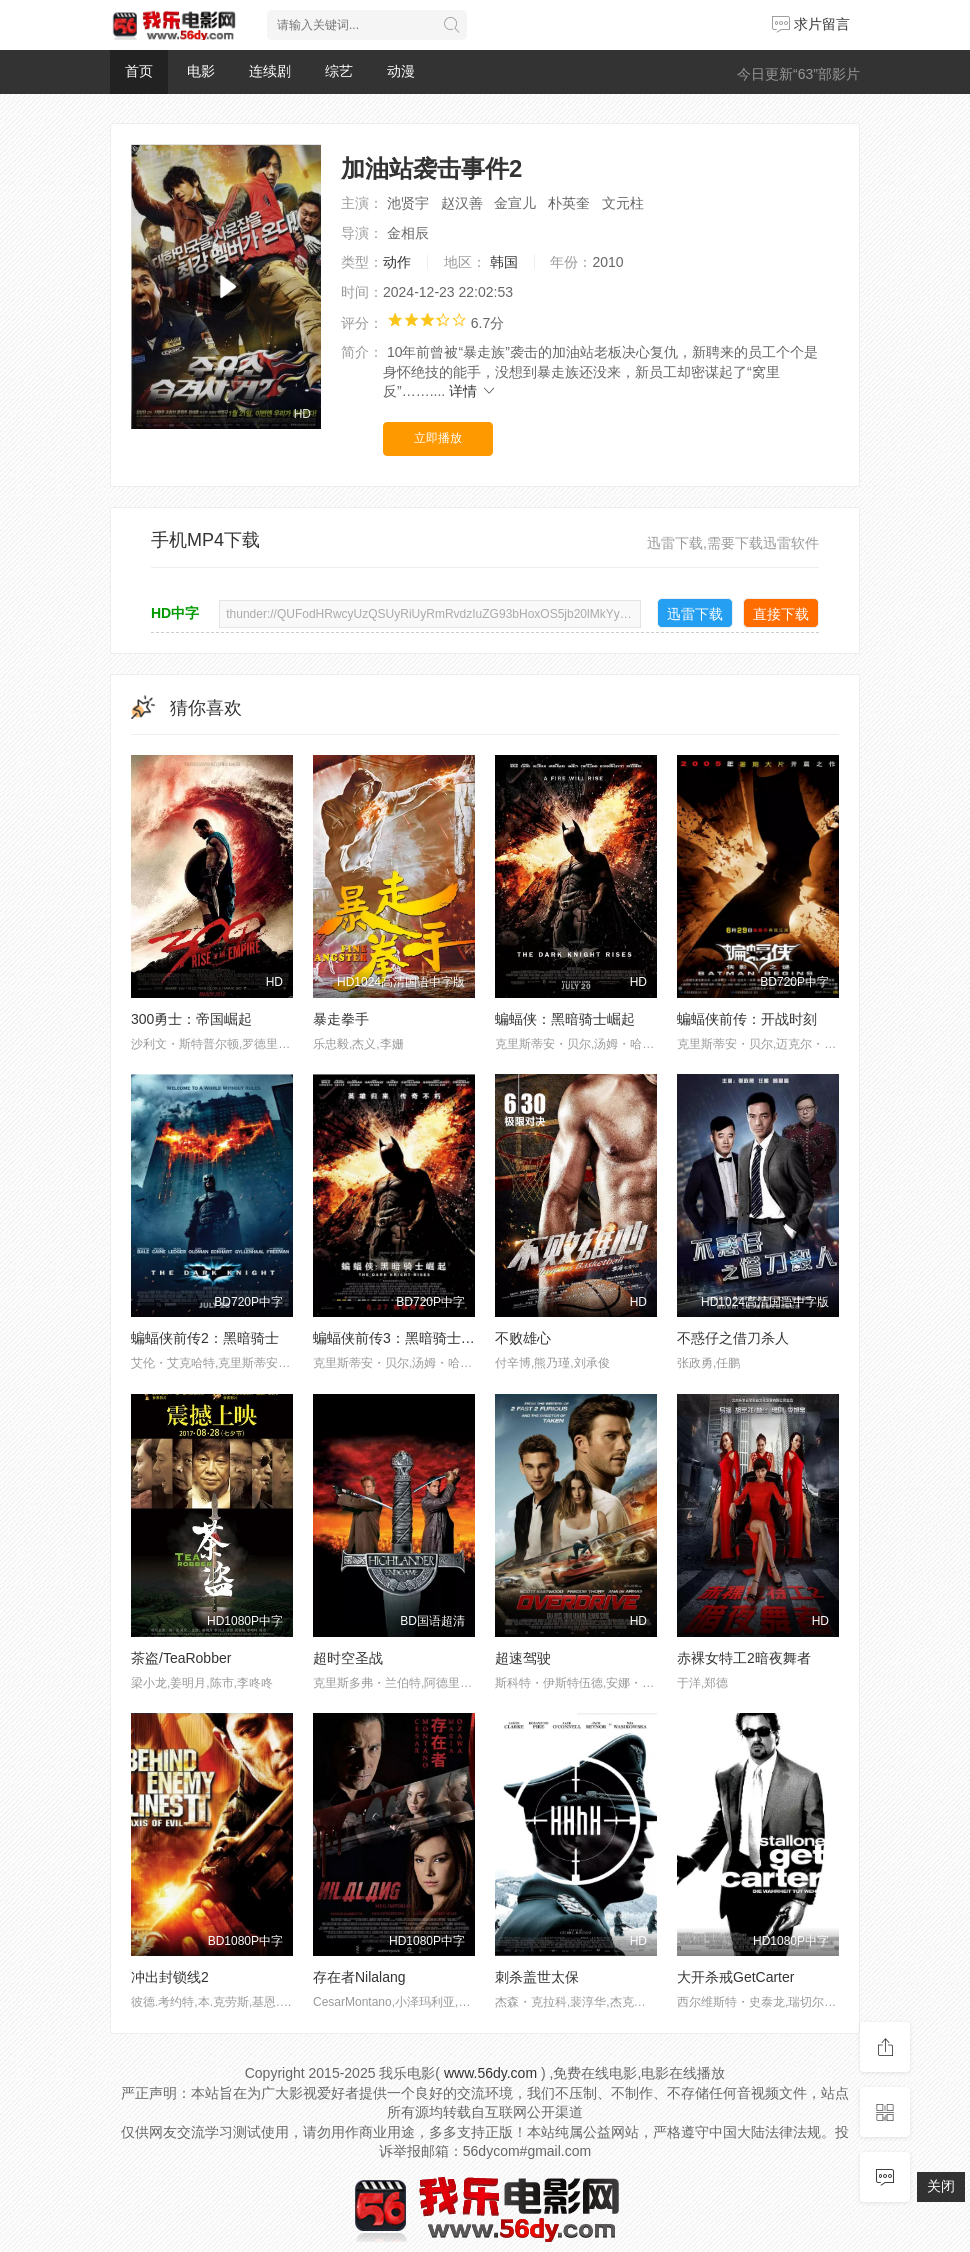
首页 (139, 71)
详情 (473, 391)
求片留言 (811, 24)
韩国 (504, 262)
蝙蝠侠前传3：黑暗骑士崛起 (401, 1338)
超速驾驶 (523, 1658)
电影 (201, 71)
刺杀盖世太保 (537, 1977)
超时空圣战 (348, 1658)
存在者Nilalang (359, 1977)
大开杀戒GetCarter (735, 1977)
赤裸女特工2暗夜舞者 (744, 1658)
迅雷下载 (695, 614)
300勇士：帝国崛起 (191, 1019)
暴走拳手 (341, 1019)
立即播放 (438, 438)
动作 (397, 262)
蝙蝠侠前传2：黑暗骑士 (205, 1338)
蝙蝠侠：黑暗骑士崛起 (565, 1019)
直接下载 (781, 614)
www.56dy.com (490, 2073)
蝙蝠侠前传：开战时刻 (747, 1019)
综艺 (339, 71)
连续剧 (270, 71)
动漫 (401, 71)
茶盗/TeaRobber (181, 1658)
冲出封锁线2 (170, 1977)
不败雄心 (523, 1338)
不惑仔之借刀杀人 (733, 1338)
